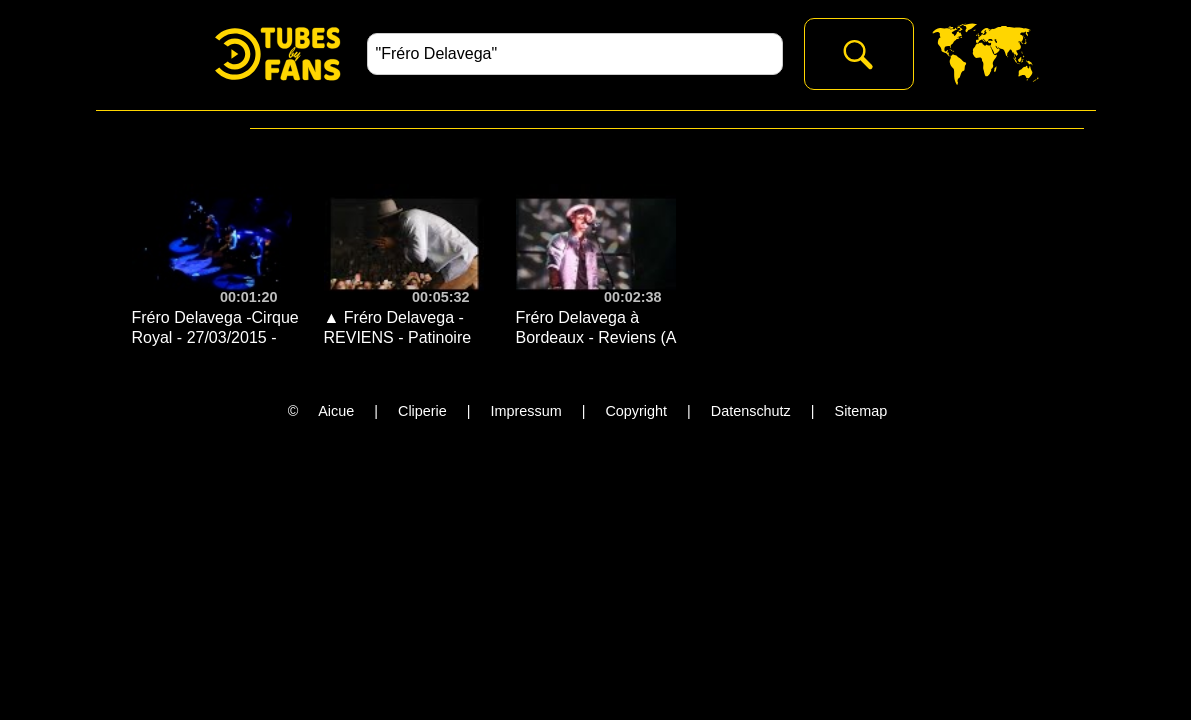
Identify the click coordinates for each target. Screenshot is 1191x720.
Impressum (526, 411)
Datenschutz (751, 411)
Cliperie (422, 411)
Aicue (336, 411)
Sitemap (861, 411)
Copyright (636, 411)
